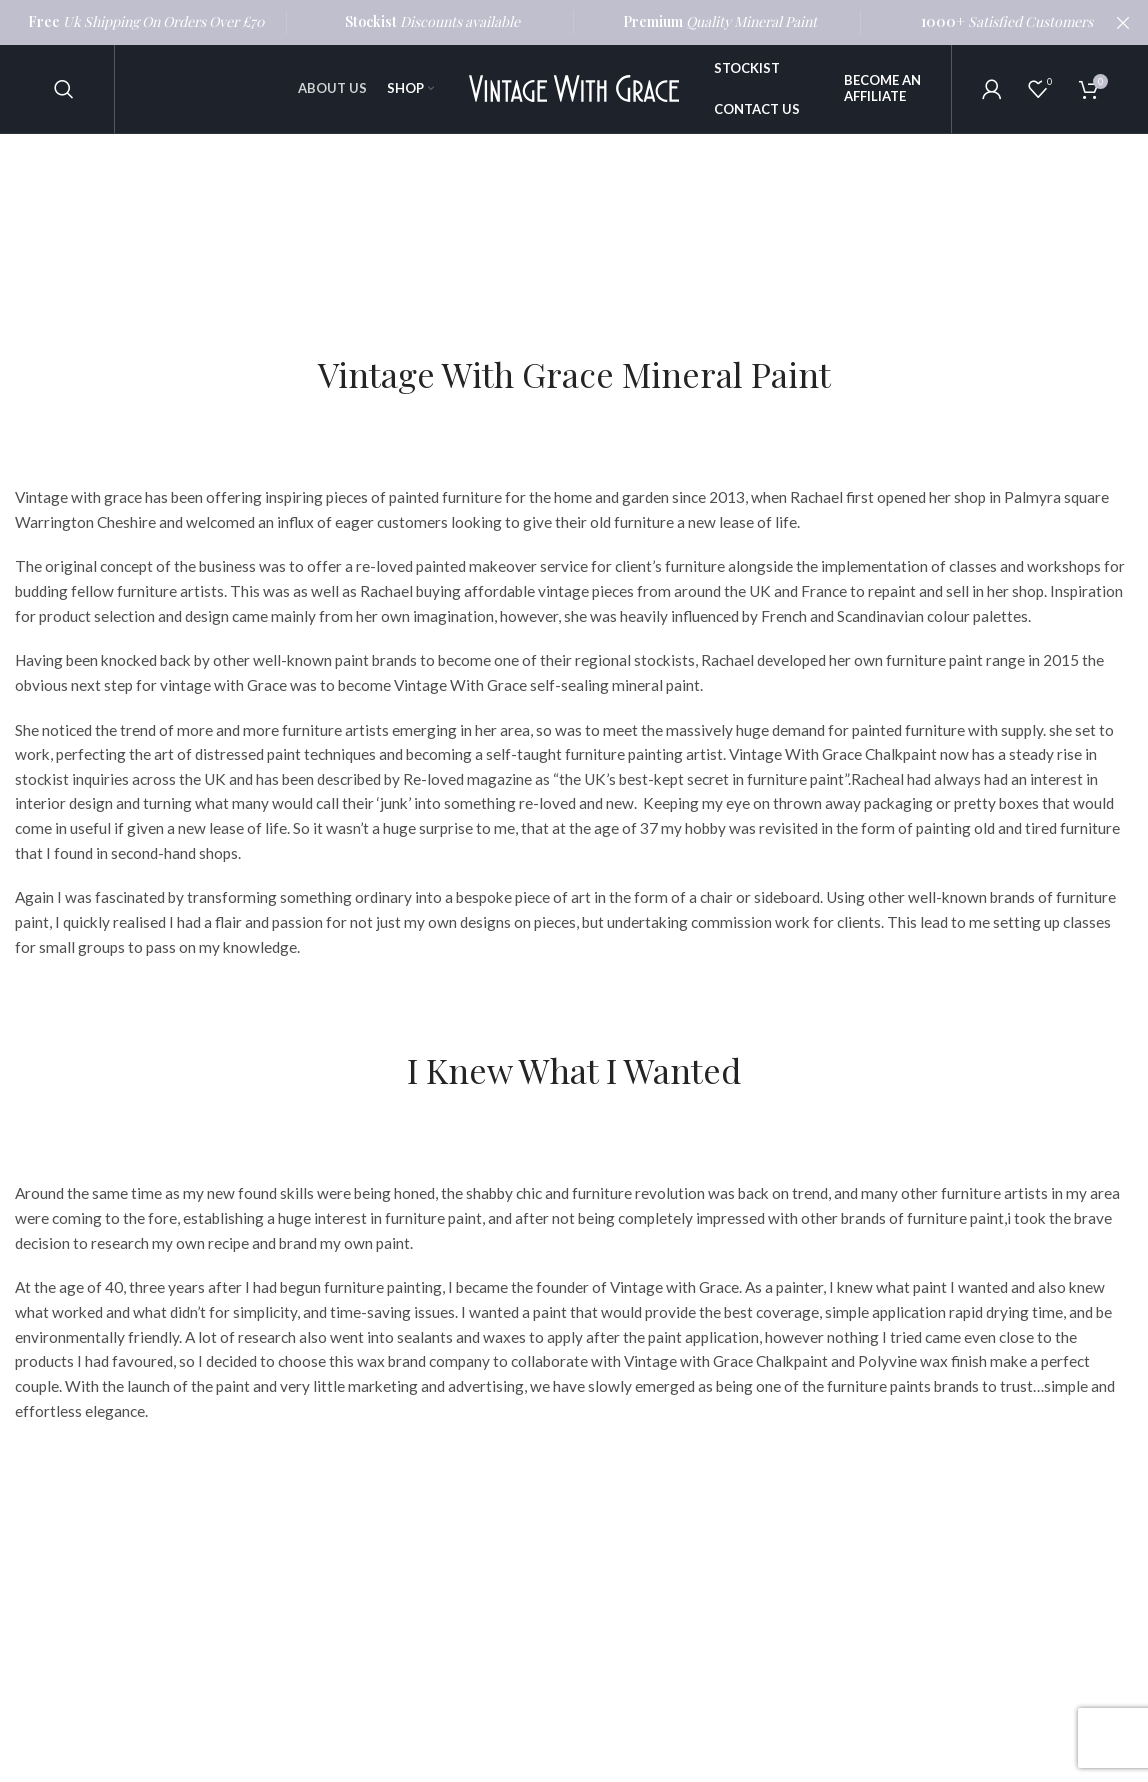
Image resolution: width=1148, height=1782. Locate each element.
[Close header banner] (1123, 22)
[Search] (64, 90)
